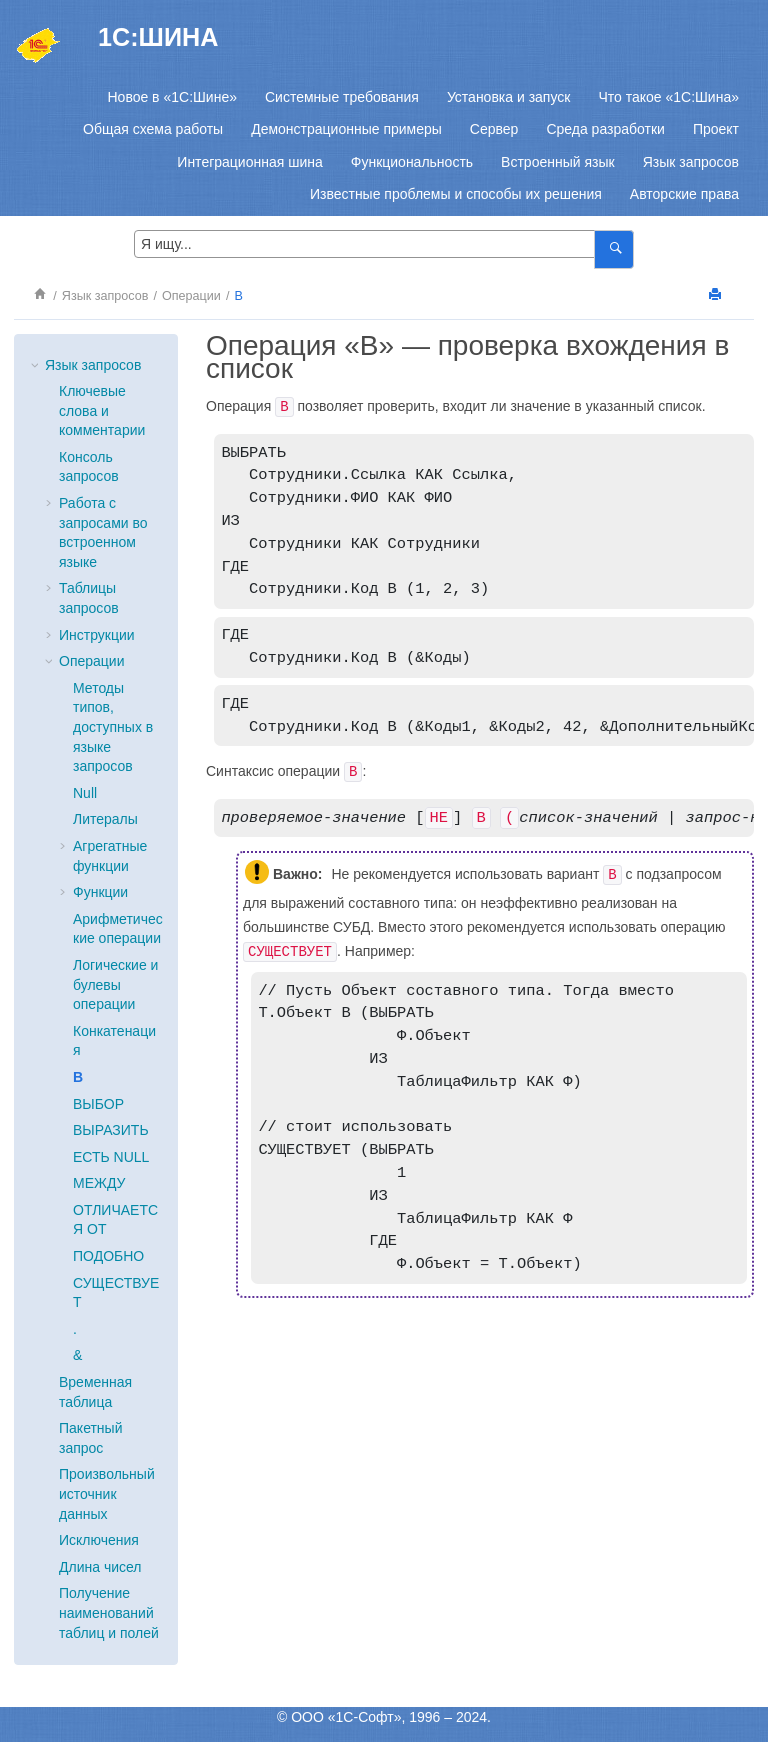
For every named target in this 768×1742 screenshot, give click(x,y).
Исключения (99, 1540)
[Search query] (383, 244)
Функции (100, 892)
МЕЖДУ (99, 1183)
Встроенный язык (558, 162)
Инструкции (97, 635)
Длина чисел (100, 1567)
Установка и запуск (509, 97)
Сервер (494, 129)
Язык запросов (691, 162)
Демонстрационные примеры (346, 129)
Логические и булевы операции (115, 984)
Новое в (172, 97)
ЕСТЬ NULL (111, 1157)
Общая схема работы (153, 129)
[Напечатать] (717, 295)
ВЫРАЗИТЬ (111, 1130)
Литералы (105, 819)
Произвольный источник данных (107, 1493)
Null (85, 793)
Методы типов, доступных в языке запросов (113, 727)
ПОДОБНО (108, 1256)
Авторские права (684, 194)
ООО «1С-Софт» (346, 1717)
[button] (37, 366)
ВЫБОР (98, 1104)
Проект (716, 129)
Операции (191, 296)
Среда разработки (605, 129)
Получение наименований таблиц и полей (109, 1612)
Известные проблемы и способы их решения (456, 194)
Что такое (668, 97)
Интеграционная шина (249, 162)
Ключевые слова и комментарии (102, 410)
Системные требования (342, 97)
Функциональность (412, 162)
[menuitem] (172, 97)
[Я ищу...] (613, 249)
